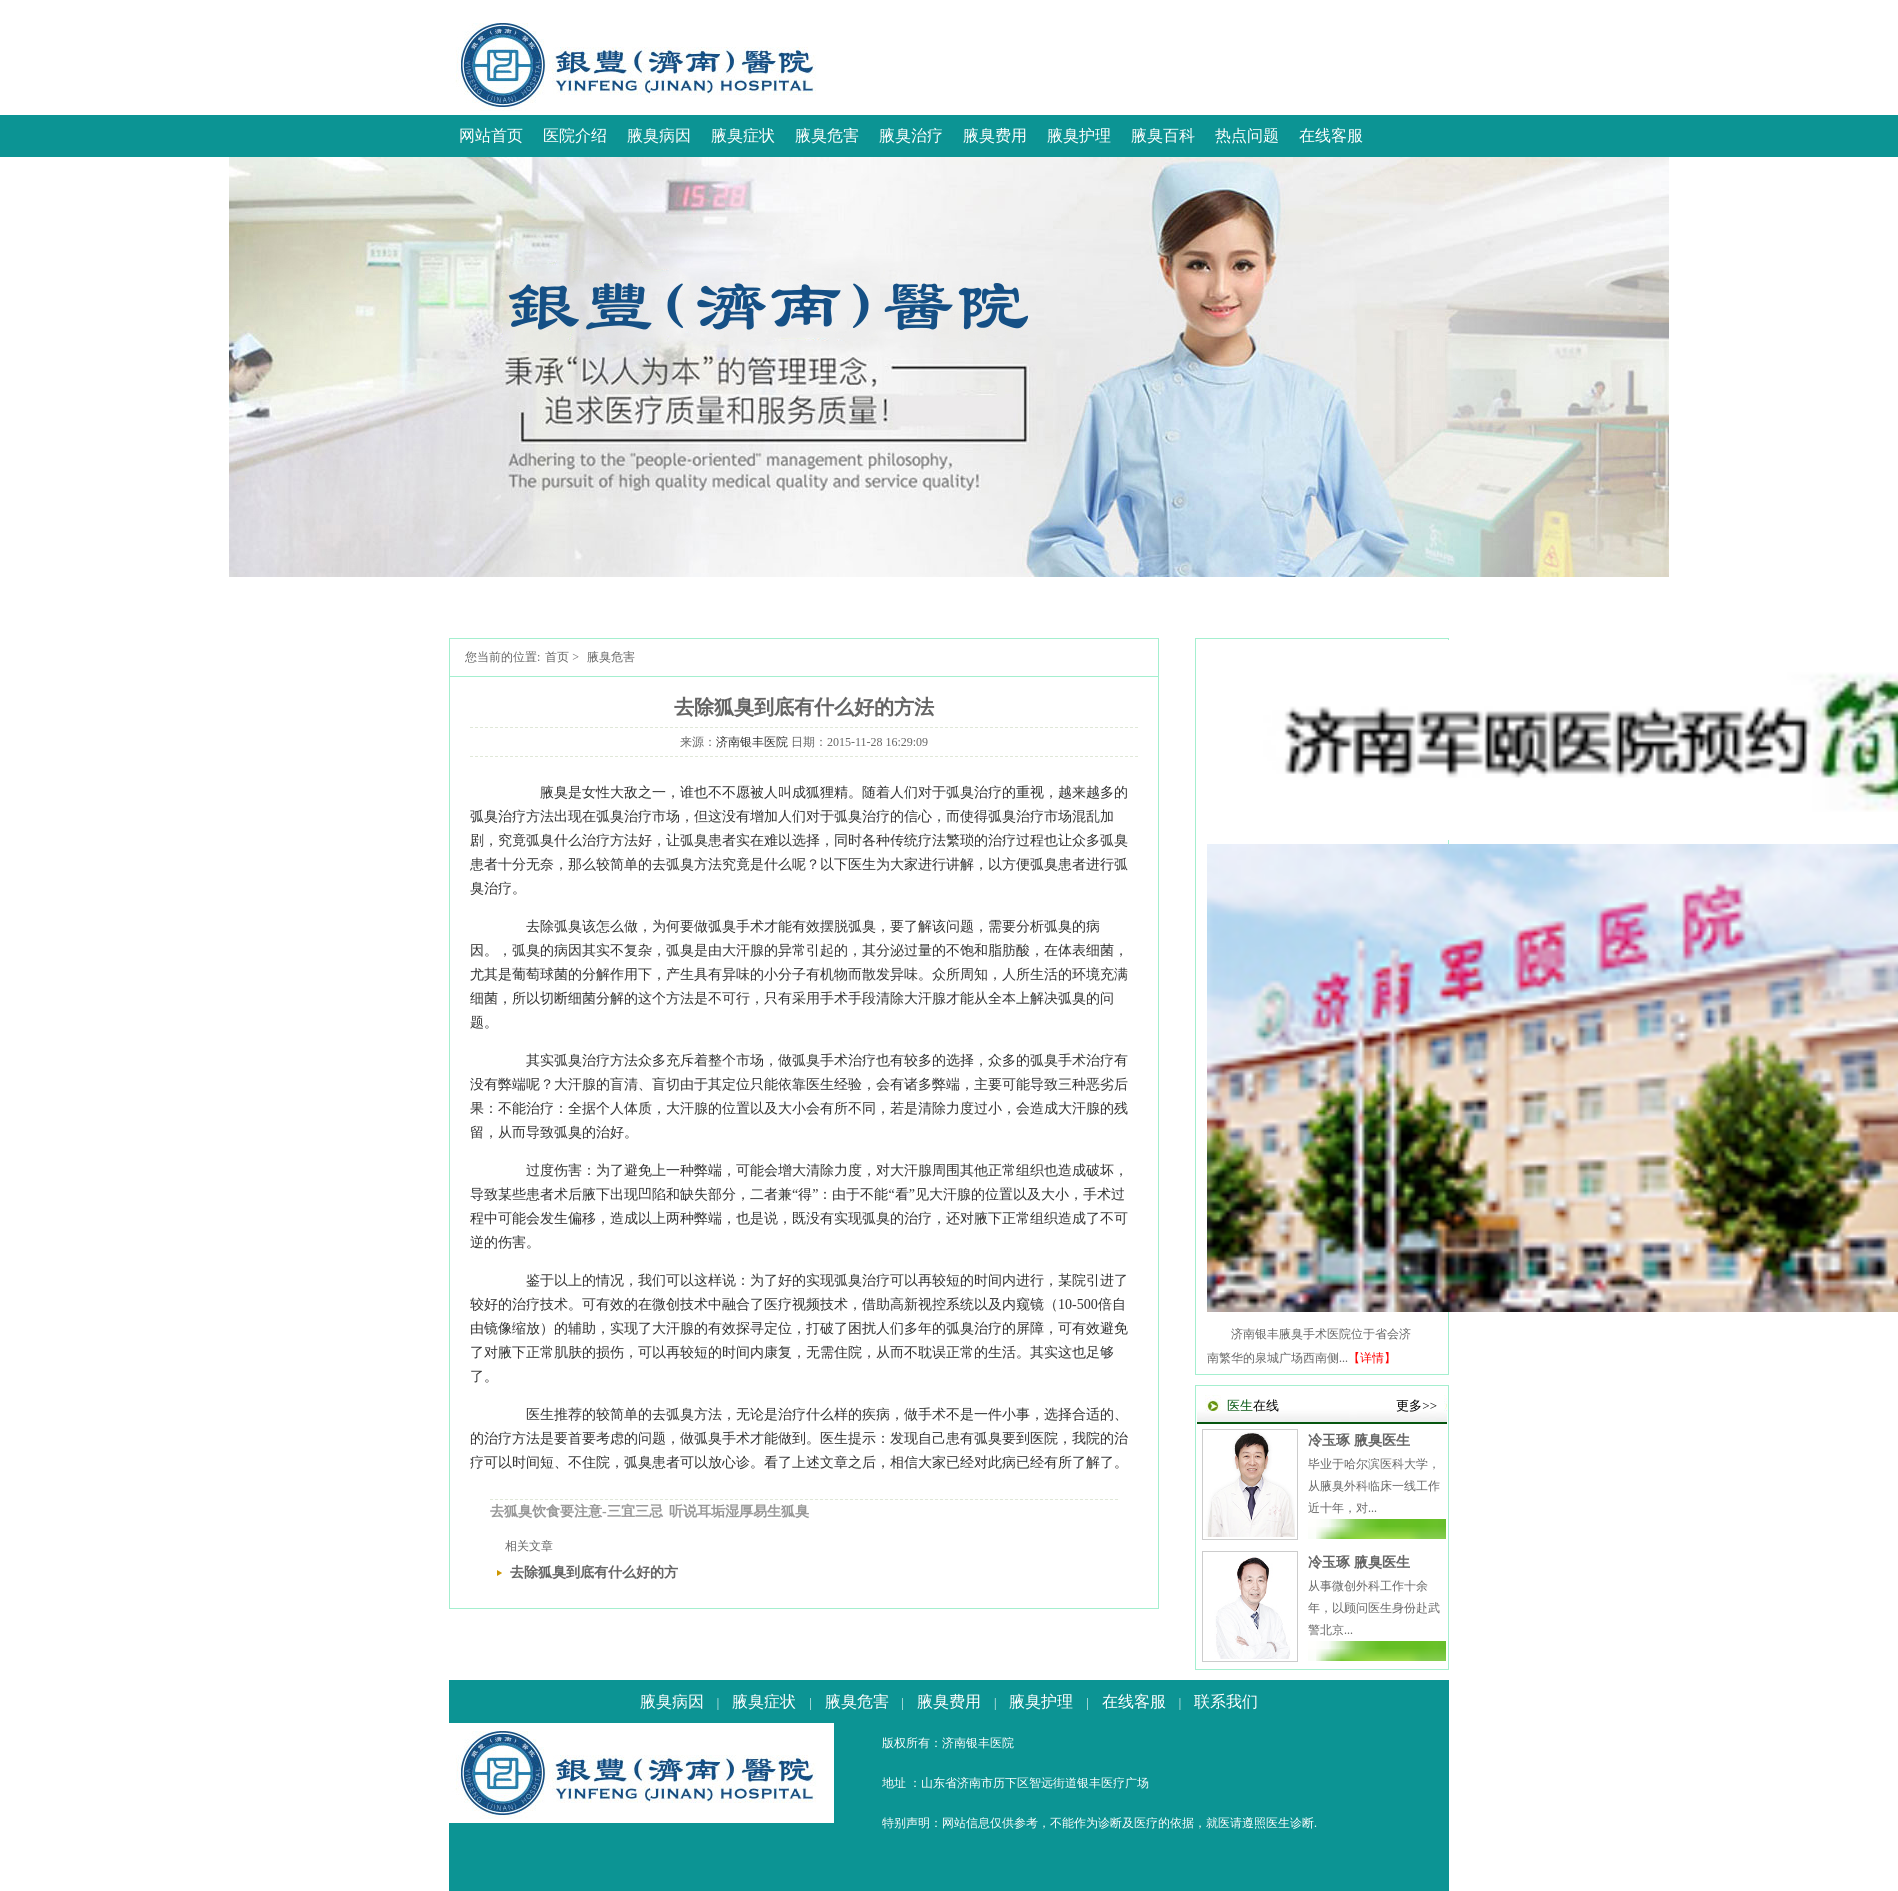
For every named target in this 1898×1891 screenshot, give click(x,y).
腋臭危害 (827, 135)
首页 (557, 657)
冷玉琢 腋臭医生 (1359, 1440)
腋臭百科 (1163, 135)
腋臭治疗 (911, 135)
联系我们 (1226, 1701)
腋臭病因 (659, 135)
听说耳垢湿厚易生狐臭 (739, 1511)
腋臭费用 (995, 135)
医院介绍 (575, 135)
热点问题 (1247, 135)
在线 (1253, 1405)
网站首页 (491, 135)
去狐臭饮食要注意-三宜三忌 (576, 1511)
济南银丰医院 (752, 742)
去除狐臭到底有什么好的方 (594, 1572)
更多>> (1416, 1405)
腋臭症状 (743, 135)
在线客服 (1331, 135)
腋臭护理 (1079, 135)
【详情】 (1372, 1358)
